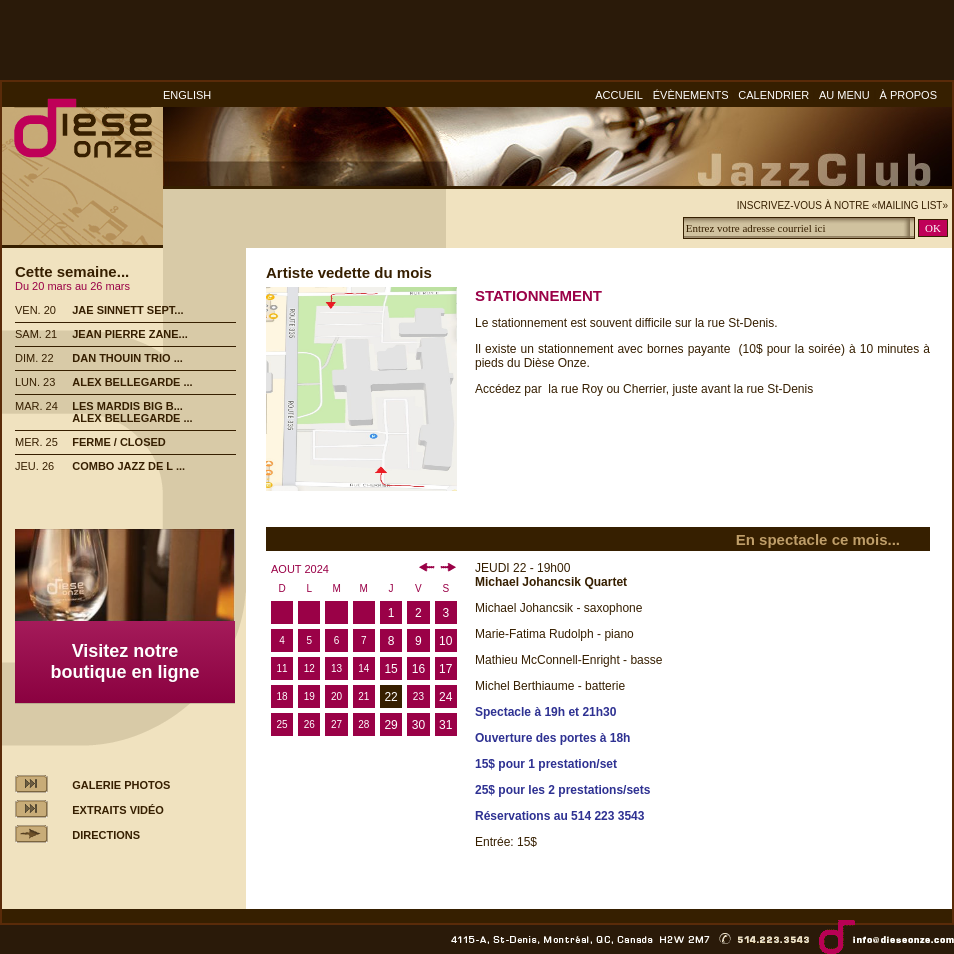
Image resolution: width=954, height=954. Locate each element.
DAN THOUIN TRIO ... (127, 358)
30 (418, 725)
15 (390, 669)
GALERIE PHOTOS (121, 785)
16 (418, 669)
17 (445, 669)
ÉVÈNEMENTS (691, 95)
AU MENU (844, 95)
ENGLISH (187, 95)
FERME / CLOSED (119, 442)
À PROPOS (908, 95)
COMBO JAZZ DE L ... (128, 466)
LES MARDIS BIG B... (127, 406)
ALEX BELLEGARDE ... (132, 382)
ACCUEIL (619, 95)
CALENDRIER (773, 95)
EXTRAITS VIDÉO (118, 810)
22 (390, 697)
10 (445, 641)
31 (445, 725)
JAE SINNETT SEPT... (127, 310)
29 (390, 725)
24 (445, 697)
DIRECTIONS (106, 835)
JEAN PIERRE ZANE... (130, 334)
